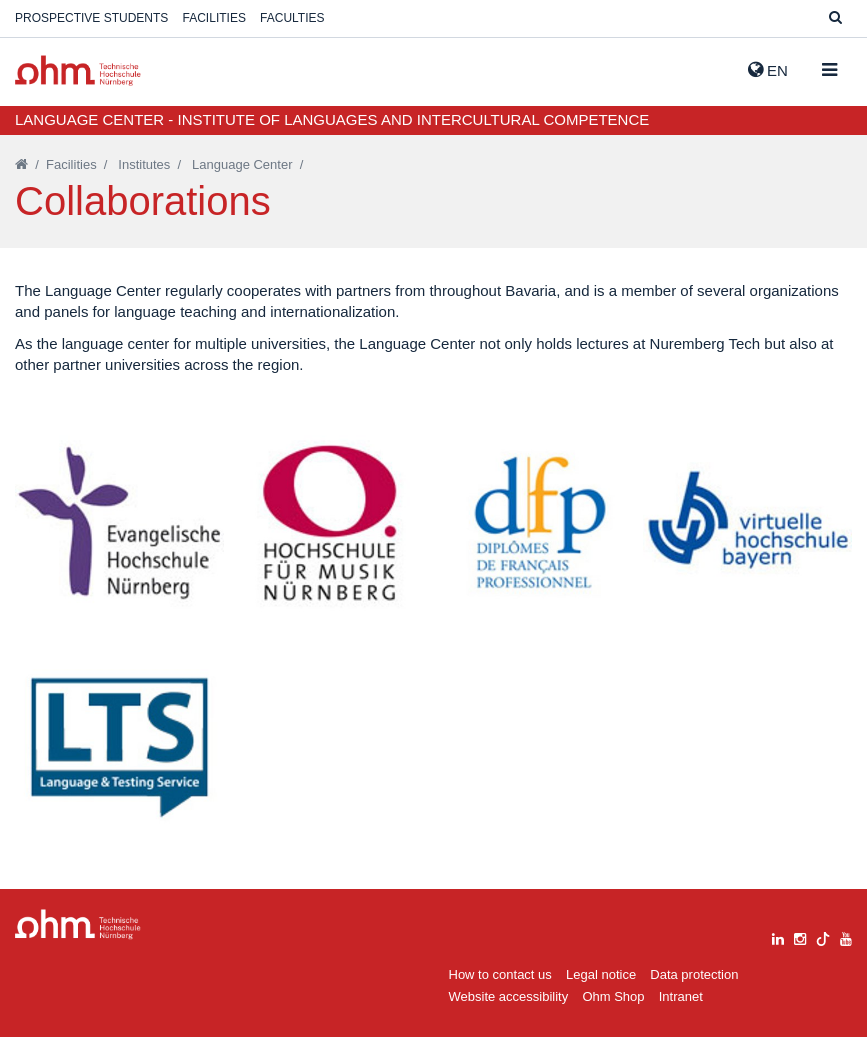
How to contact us (500, 974)
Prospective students (91, 18)
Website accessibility (509, 996)
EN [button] (768, 70)
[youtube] (846, 936)
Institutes (144, 164)
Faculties (292, 18)
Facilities (214, 18)
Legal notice (601, 974)
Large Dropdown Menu (78, 924)
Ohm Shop (613, 996)
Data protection (694, 974)
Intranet (681, 996)
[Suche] (835, 18)
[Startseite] (21, 164)
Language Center (242, 164)
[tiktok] (823, 936)
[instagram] (800, 936)
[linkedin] (778, 936)
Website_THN (78, 70)
